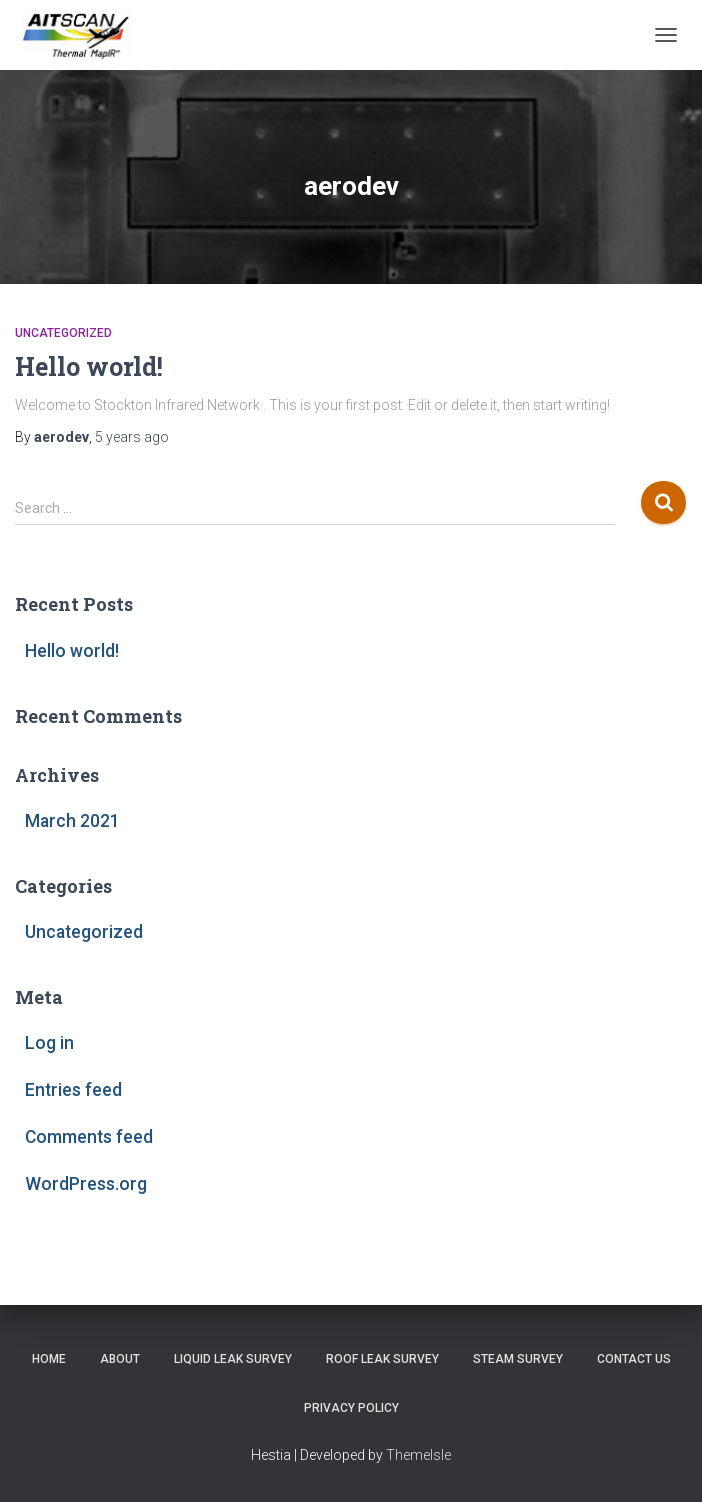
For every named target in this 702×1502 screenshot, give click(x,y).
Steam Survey (518, 1359)
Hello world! (89, 366)
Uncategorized (63, 333)
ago (132, 437)
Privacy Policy (351, 1408)
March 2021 (72, 821)
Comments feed (89, 1137)
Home (49, 1359)
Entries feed (73, 1090)
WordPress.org (86, 1184)
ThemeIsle (418, 1455)
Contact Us (634, 1359)
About (120, 1359)
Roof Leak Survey (382, 1359)
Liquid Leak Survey (233, 1359)
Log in (49, 1043)
